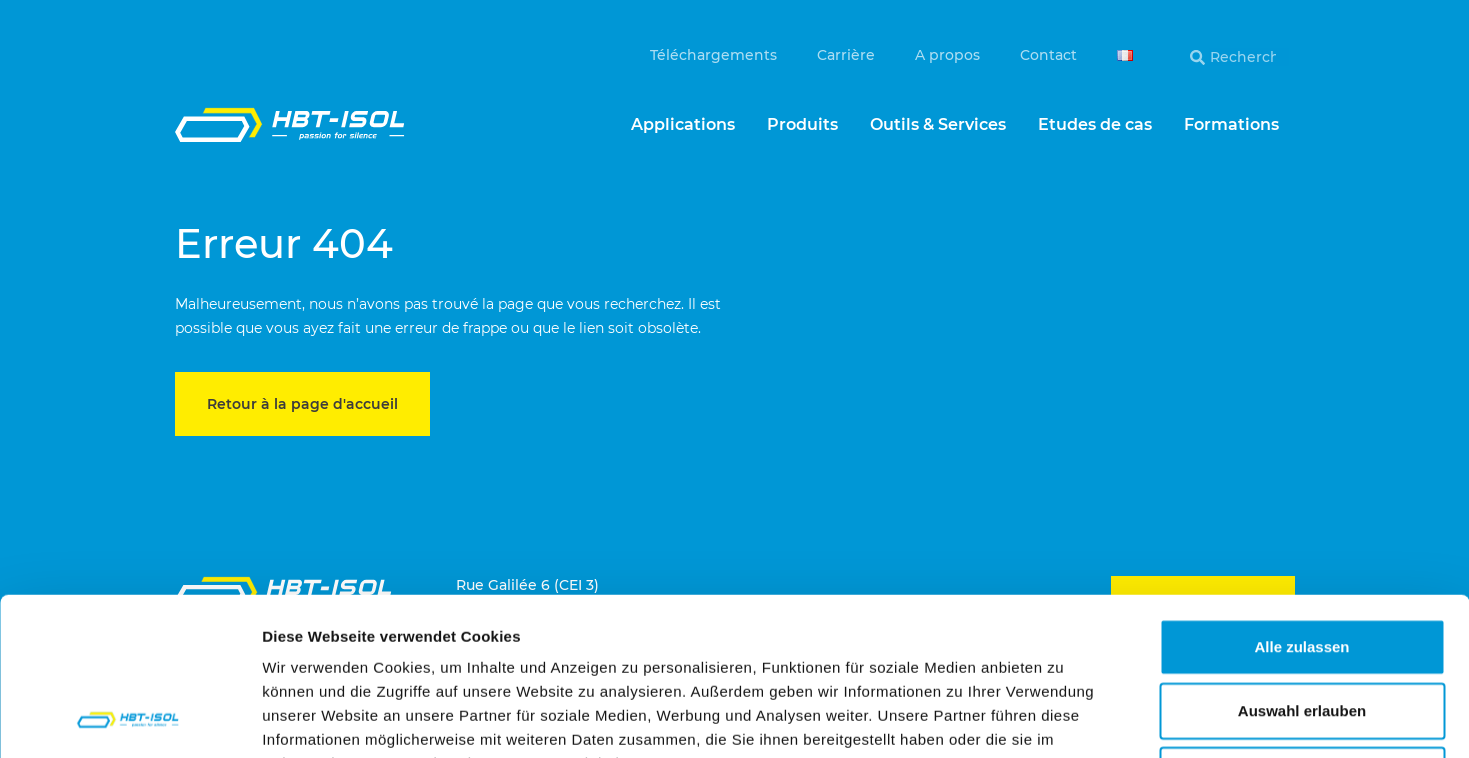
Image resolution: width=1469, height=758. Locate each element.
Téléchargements (713, 55)
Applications (683, 124)
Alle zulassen (1301, 498)
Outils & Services (938, 124)
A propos (947, 55)
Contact (1048, 55)
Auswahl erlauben (1302, 562)
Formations (1231, 124)
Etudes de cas (1095, 124)
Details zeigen (1063, 718)
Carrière (846, 55)
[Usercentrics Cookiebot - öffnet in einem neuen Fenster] (129, 719)
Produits (802, 124)
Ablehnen (1302, 626)
